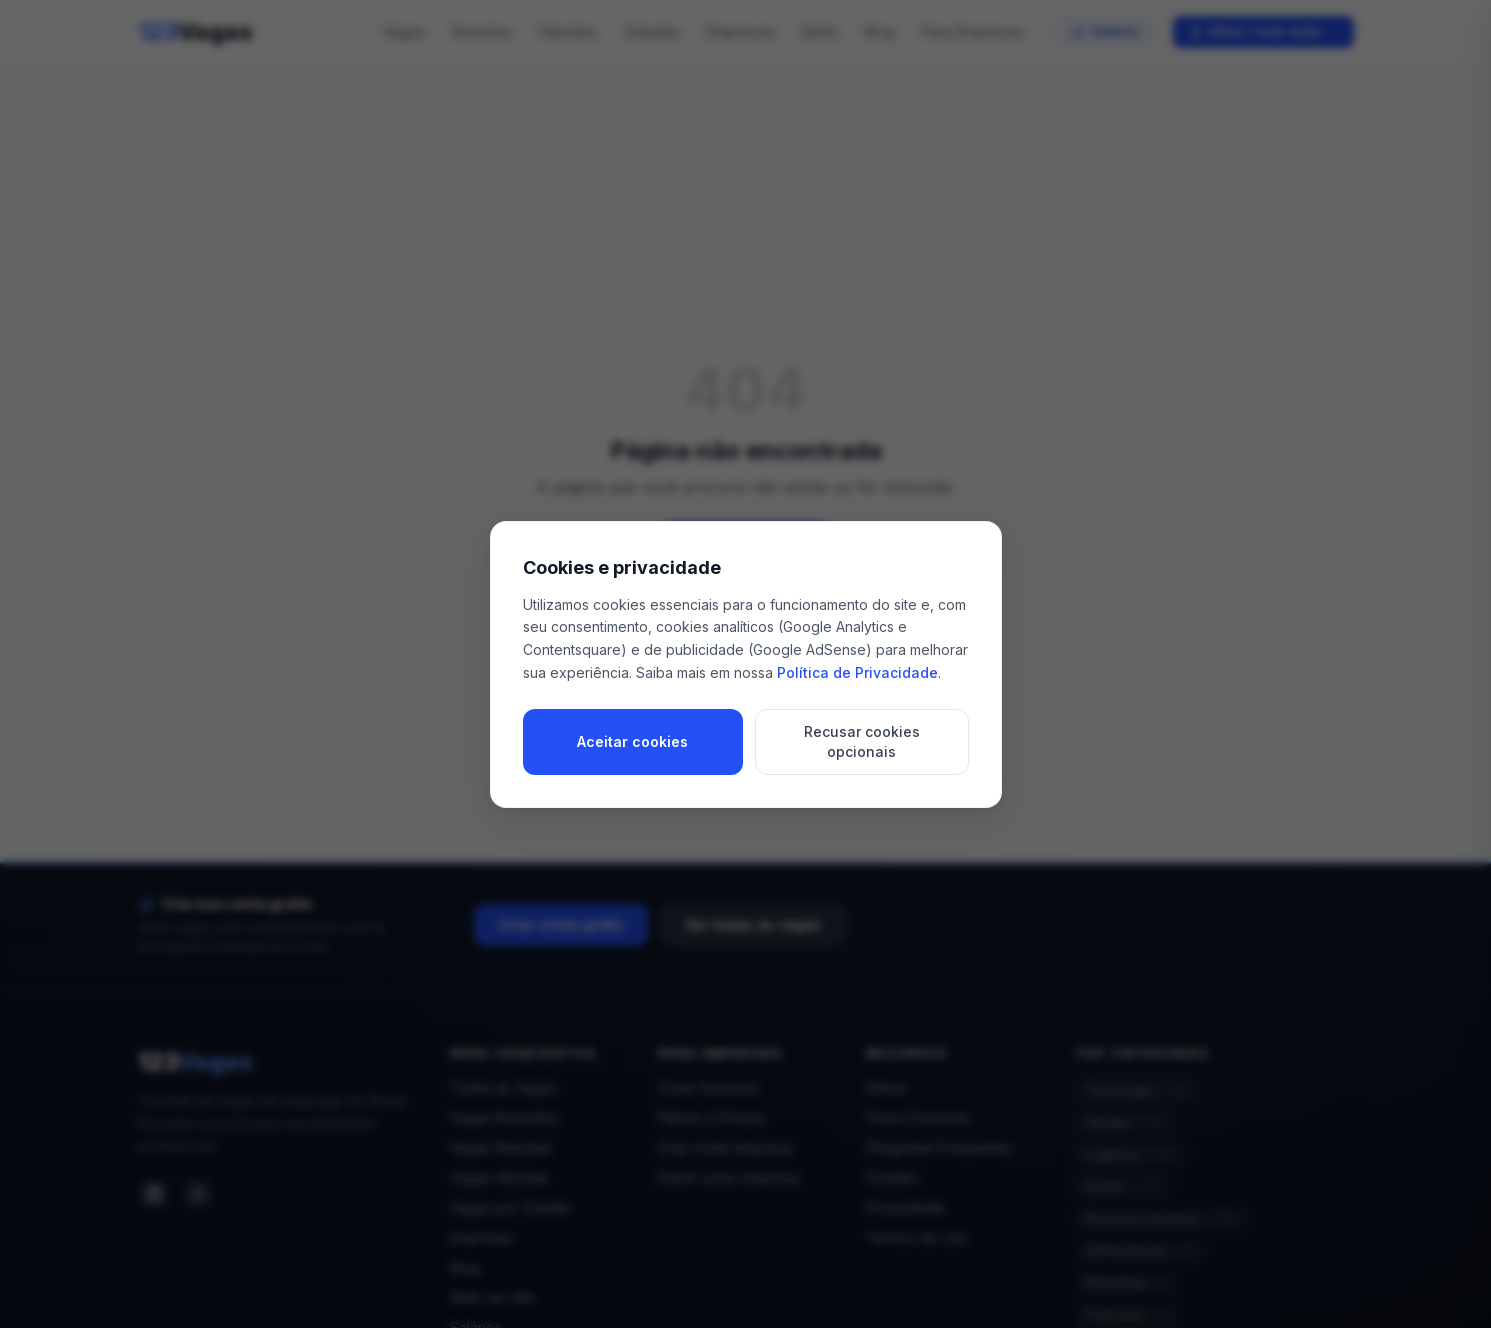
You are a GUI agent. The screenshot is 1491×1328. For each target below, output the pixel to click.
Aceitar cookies (632, 741)
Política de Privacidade (857, 672)
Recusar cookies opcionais (862, 741)
